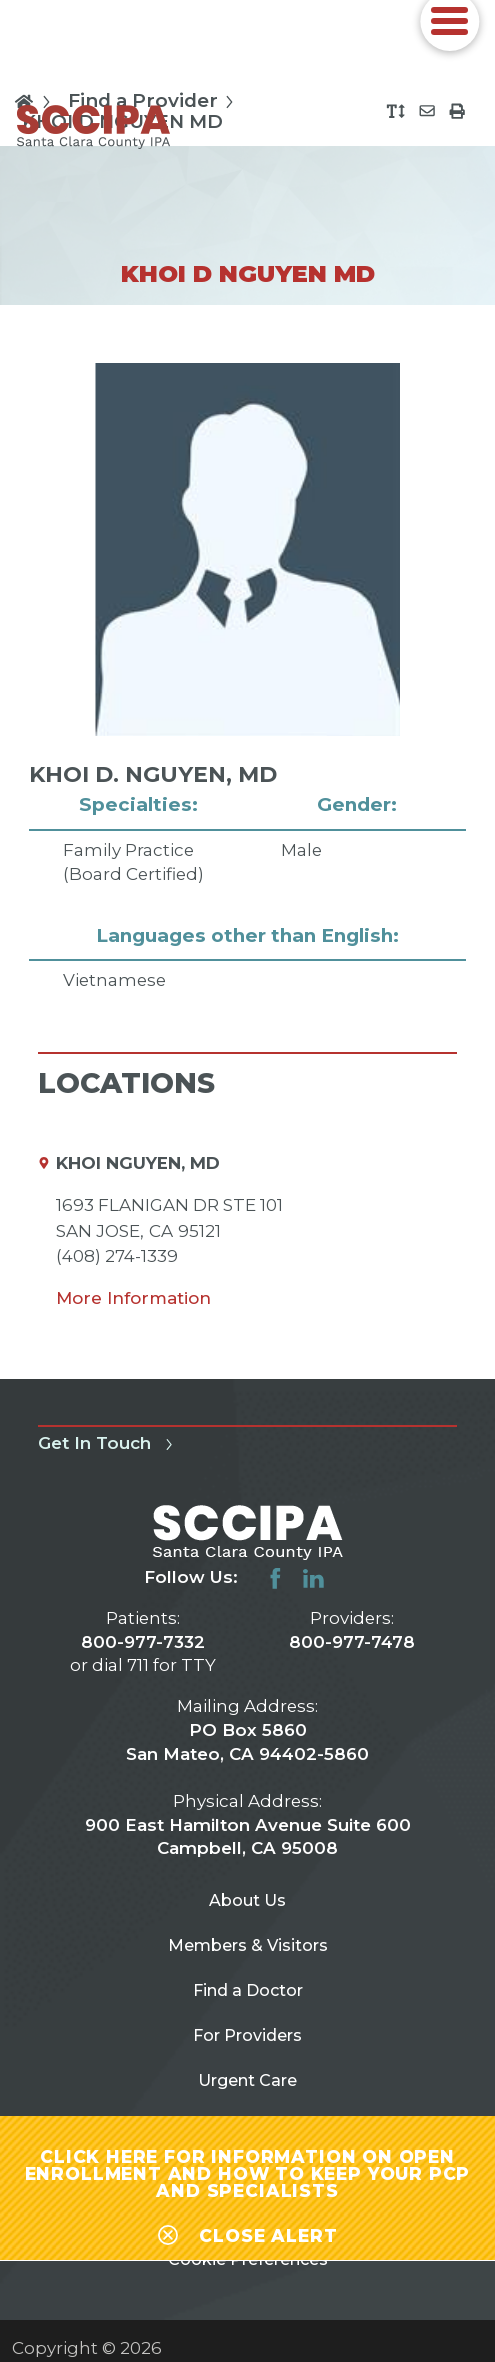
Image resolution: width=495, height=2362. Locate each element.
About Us (247, 1902)
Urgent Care (248, 2091)
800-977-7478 (352, 1642)
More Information (133, 1298)
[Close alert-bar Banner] (247, 2225)
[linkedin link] (313, 1578)
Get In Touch (108, 1443)
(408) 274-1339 (117, 1256)
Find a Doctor (248, 1996)
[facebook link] (275, 1578)
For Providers (248, 2044)
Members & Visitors (247, 1949)
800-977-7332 (143, 1642)
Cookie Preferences (247, 2281)
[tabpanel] (247, 678)
